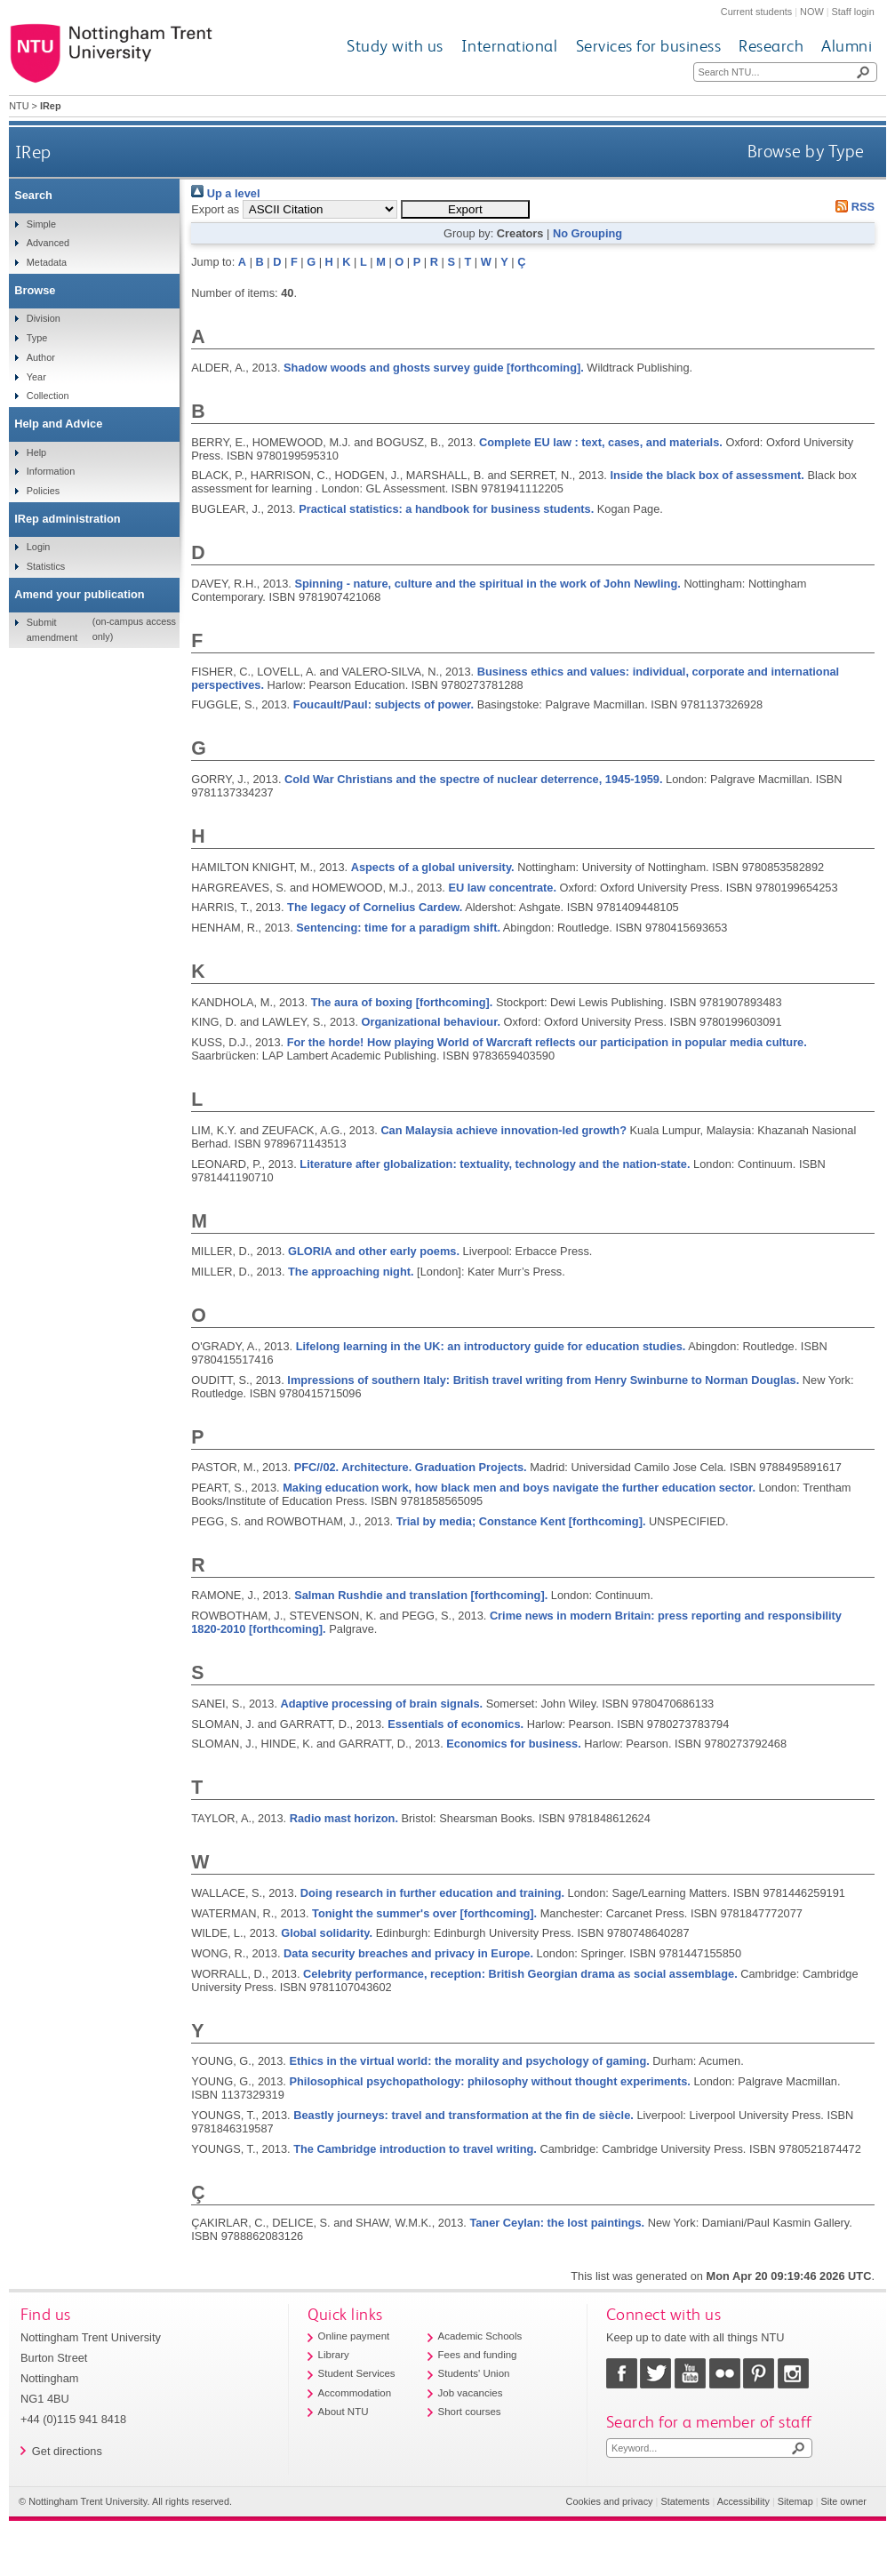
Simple (41, 224)
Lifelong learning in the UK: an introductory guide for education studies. (491, 1346)
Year (36, 377)
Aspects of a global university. (433, 867)
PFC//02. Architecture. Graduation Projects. (410, 1467)
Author (41, 357)
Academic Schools (480, 2336)
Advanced (48, 242)
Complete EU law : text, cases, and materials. (601, 442)
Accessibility (743, 2501)
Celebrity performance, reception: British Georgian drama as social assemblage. (520, 1973)
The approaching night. (350, 1271)
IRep (33, 151)
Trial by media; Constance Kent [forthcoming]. (521, 1521)
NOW (812, 11)
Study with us (395, 46)
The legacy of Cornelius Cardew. (374, 907)
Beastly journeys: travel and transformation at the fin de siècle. (463, 2115)
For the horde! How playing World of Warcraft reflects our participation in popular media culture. (547, 1042)
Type (37, 337)
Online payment (354, 2336)
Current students (756, 11)
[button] (465, 209)
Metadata (47, 262)
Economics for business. (513, 1743)
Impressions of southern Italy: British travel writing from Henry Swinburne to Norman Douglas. (543, 1380)
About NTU (343, 2411)
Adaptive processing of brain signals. (382, 1703)
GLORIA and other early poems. (373, 1251)
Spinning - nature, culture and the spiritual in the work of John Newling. (487, 583)
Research (771, 46)
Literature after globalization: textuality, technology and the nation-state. (495, 1164)
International (509, 46)
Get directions (67, 2451)
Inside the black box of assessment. (706, 475)
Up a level (225, 193)
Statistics (46, 566)
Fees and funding (477, 2354)
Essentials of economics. (455, 1724)
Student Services (357, 2373)
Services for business (649, 46)
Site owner (844, 2501)
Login (39, 546)
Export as (215, 209)
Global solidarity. (326, 1933)
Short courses (469, 2411)
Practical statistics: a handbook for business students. (446, 509)
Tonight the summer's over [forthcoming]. (424, 1913)
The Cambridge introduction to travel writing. (415, 2149)
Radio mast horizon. (344, 1818)
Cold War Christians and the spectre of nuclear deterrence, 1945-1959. (473, 779)
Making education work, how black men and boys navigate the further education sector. (519, 1487)
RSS (852, 206)
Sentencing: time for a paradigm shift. (398, 927)
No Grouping (587, 233)
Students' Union (474, 2373)
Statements (684, 2501)
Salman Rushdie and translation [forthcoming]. (420, 1595)
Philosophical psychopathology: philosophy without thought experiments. (489, 2081)
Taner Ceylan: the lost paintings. (556, 2222)
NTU (18, 105)
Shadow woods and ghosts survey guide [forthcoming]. (434, 367)
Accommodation (355, 2393)
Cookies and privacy (609, 2501)
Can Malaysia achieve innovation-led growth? (503, 1130)
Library (333, 2354)
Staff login (853, 11)
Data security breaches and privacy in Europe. (408, 1953)
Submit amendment (52, 629)
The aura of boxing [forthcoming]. (402, 1002)
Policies (43, 490)
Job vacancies (470, 2393)
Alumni (846, 46)
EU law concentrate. (502, 887)
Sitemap (795, 2501)
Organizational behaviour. (431, 1021)
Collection (48, 395)
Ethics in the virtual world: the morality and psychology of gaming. (469, 2061)
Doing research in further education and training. (432, 1893)
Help (36, 452)
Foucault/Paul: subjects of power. (383, 704)
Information (51, 471)
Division (43, 318)
